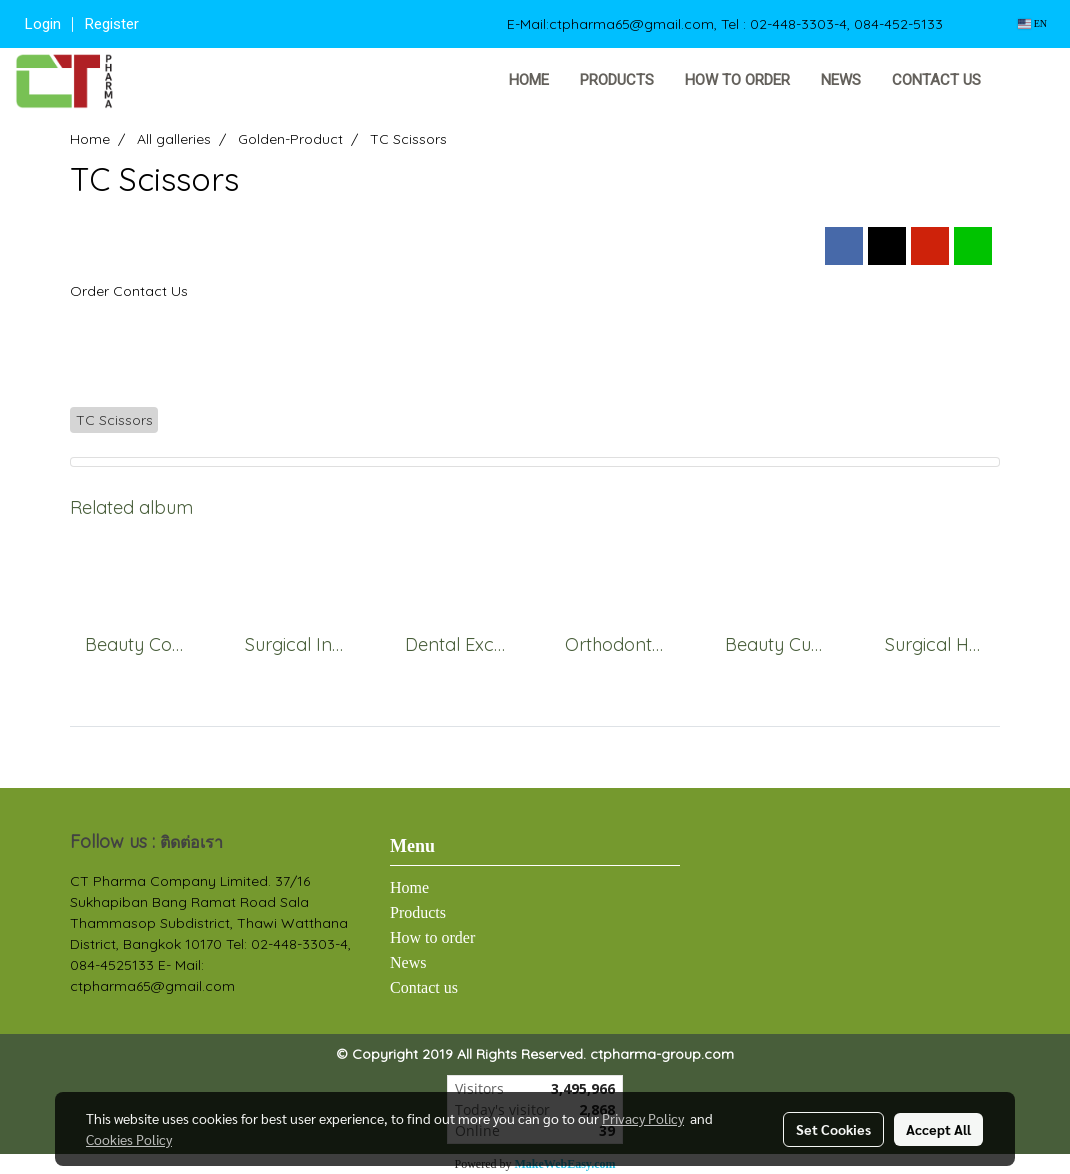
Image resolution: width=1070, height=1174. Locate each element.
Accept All (938, 1129)
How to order (737, 80)
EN (1032, 23)
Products (617, 80)
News (841, 80)
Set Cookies (833, 1129)
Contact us (936, 80)
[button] (1027, 81)
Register (112, 24)
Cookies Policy (129, 1139)
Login (43, 24)
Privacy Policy (643, 1118)
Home (529, 80)
